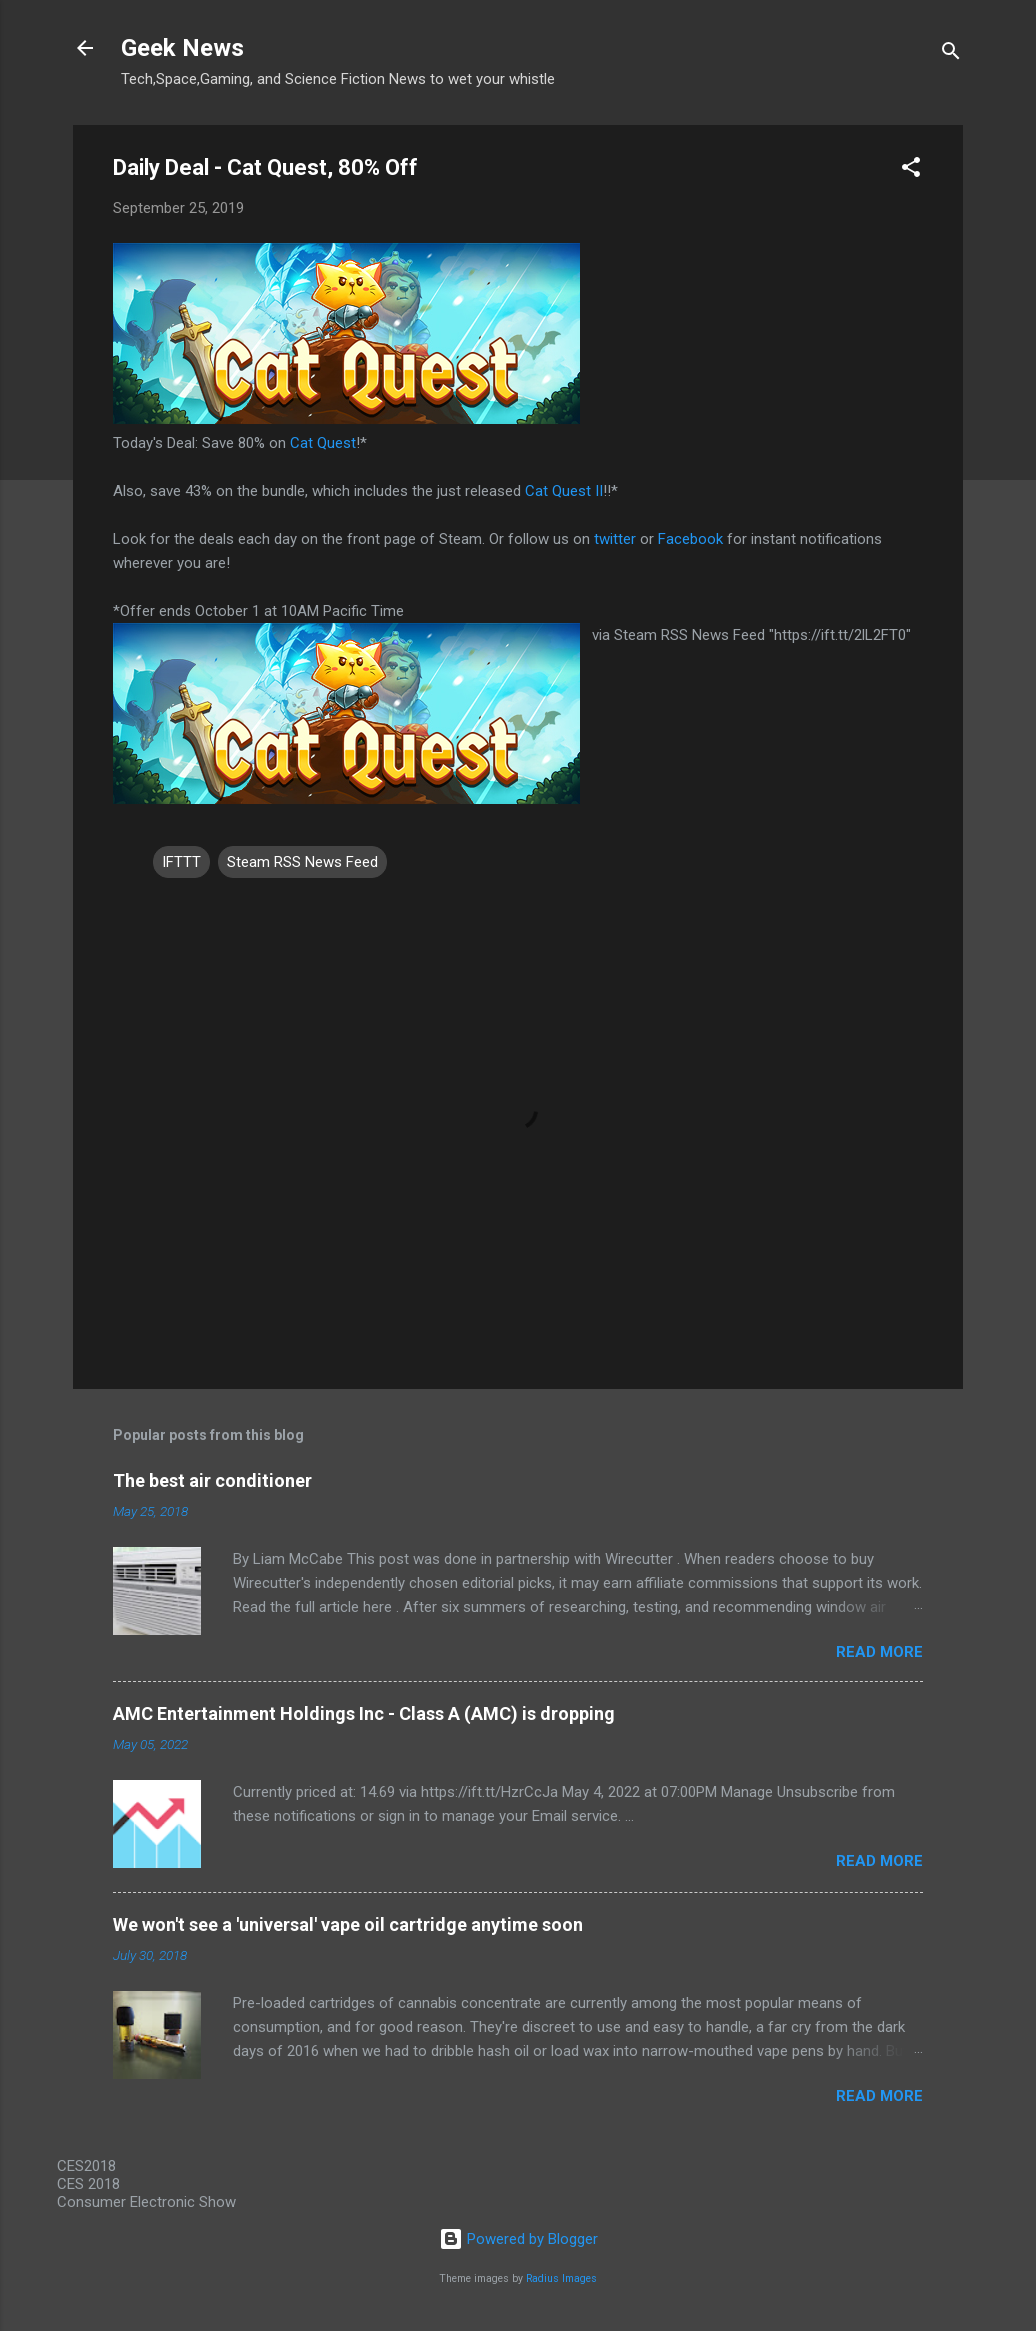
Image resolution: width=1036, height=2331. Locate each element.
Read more (879, 1652)
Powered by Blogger (518, 2239)
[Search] (951, 54)
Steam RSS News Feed (302, 862)
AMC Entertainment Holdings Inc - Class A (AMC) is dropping (364, 1713)
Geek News (182, 48)
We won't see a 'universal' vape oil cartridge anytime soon (348, 1924)
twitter (615, 539)
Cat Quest (323, 443)
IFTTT (181, 862)
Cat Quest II (564, 491)
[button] (911, 170)
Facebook (690, 539)
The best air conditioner (212, 1480)
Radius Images (561, 2278)
